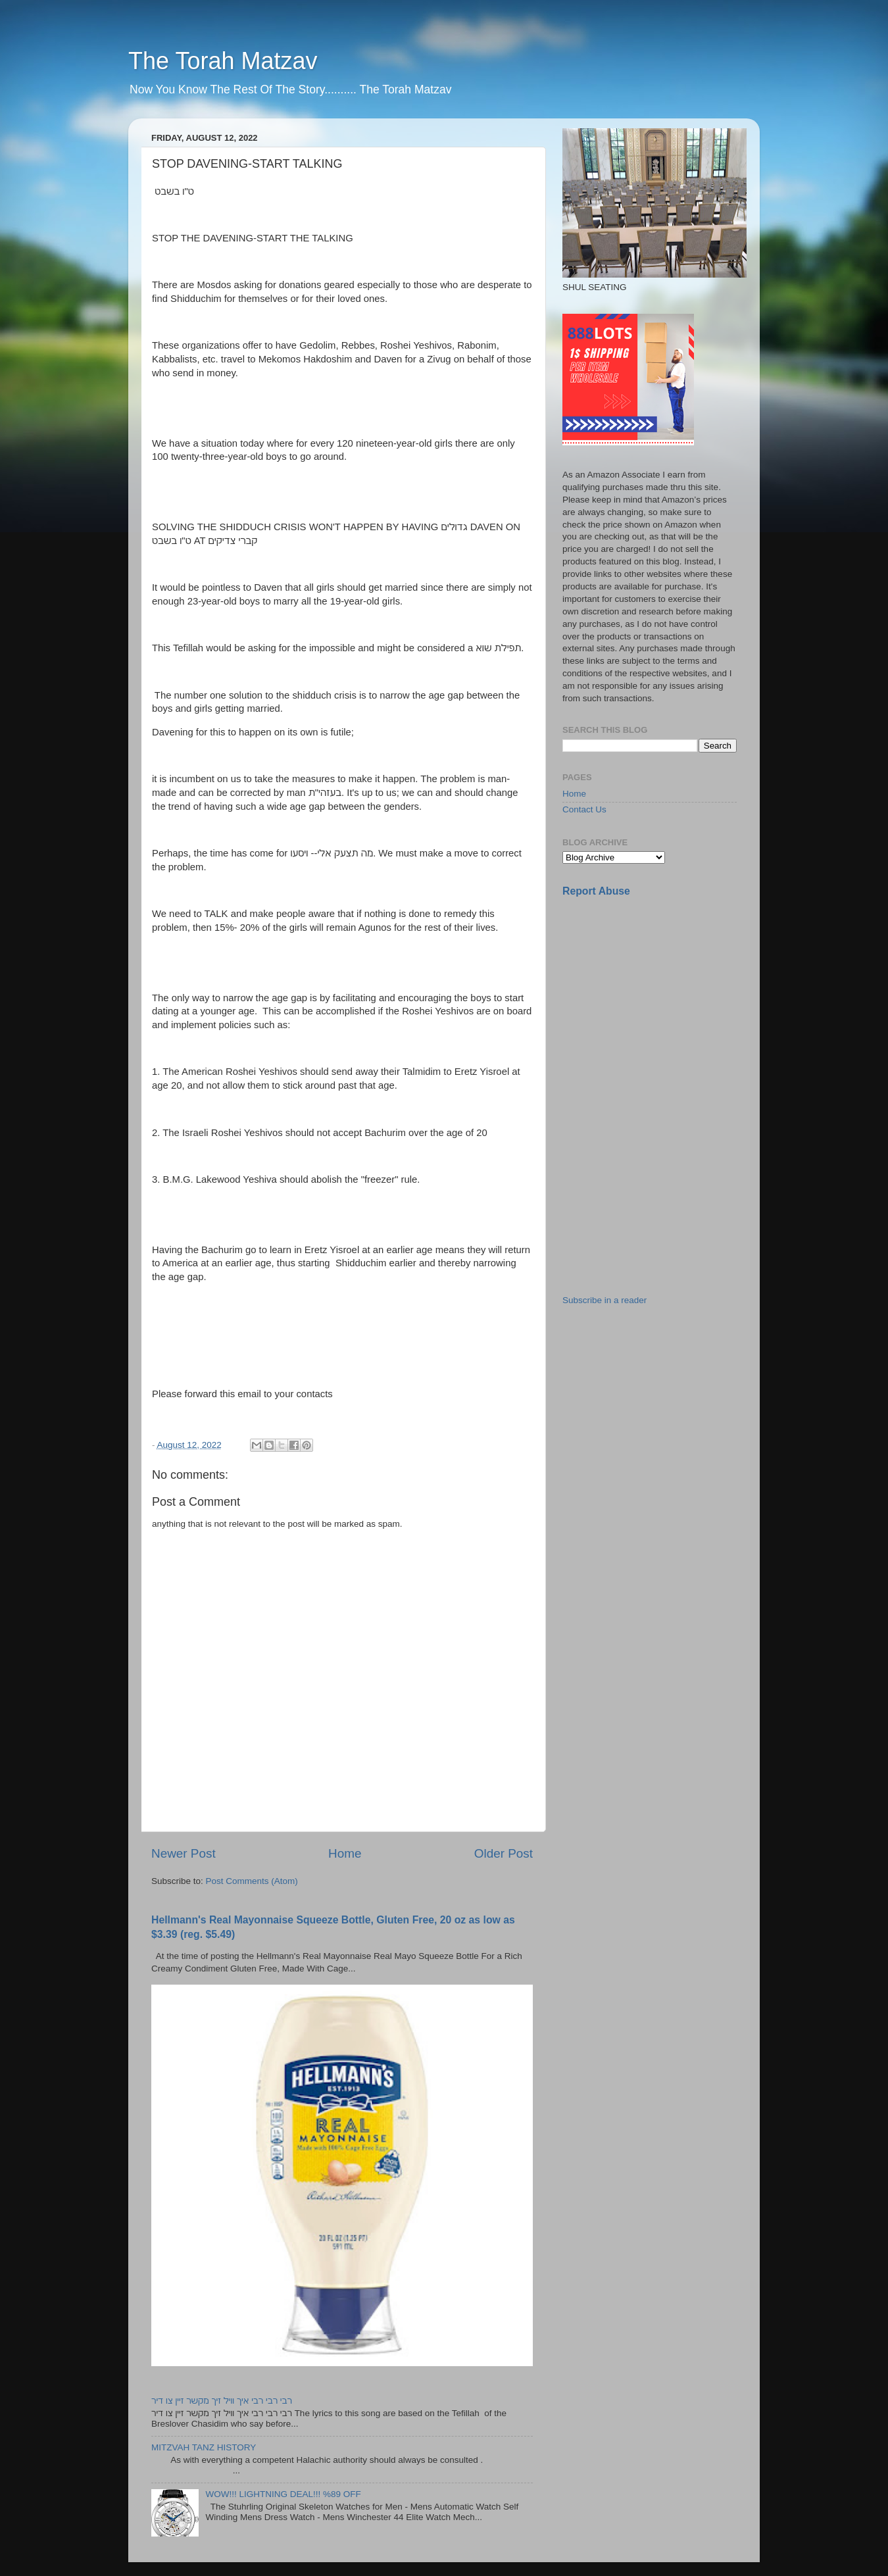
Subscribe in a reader (604, 1300)
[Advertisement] (661, 1000)
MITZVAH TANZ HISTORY (203, 2447)
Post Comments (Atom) (252, 1881)
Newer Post (183, 1853)
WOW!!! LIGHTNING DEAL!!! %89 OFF (282, 2494)
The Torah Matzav (222, 60)
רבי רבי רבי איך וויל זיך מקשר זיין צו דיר (221, 2401)
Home (344, 1853)
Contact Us (584, 809)
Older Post (503, 1853)
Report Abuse (596, 891)
